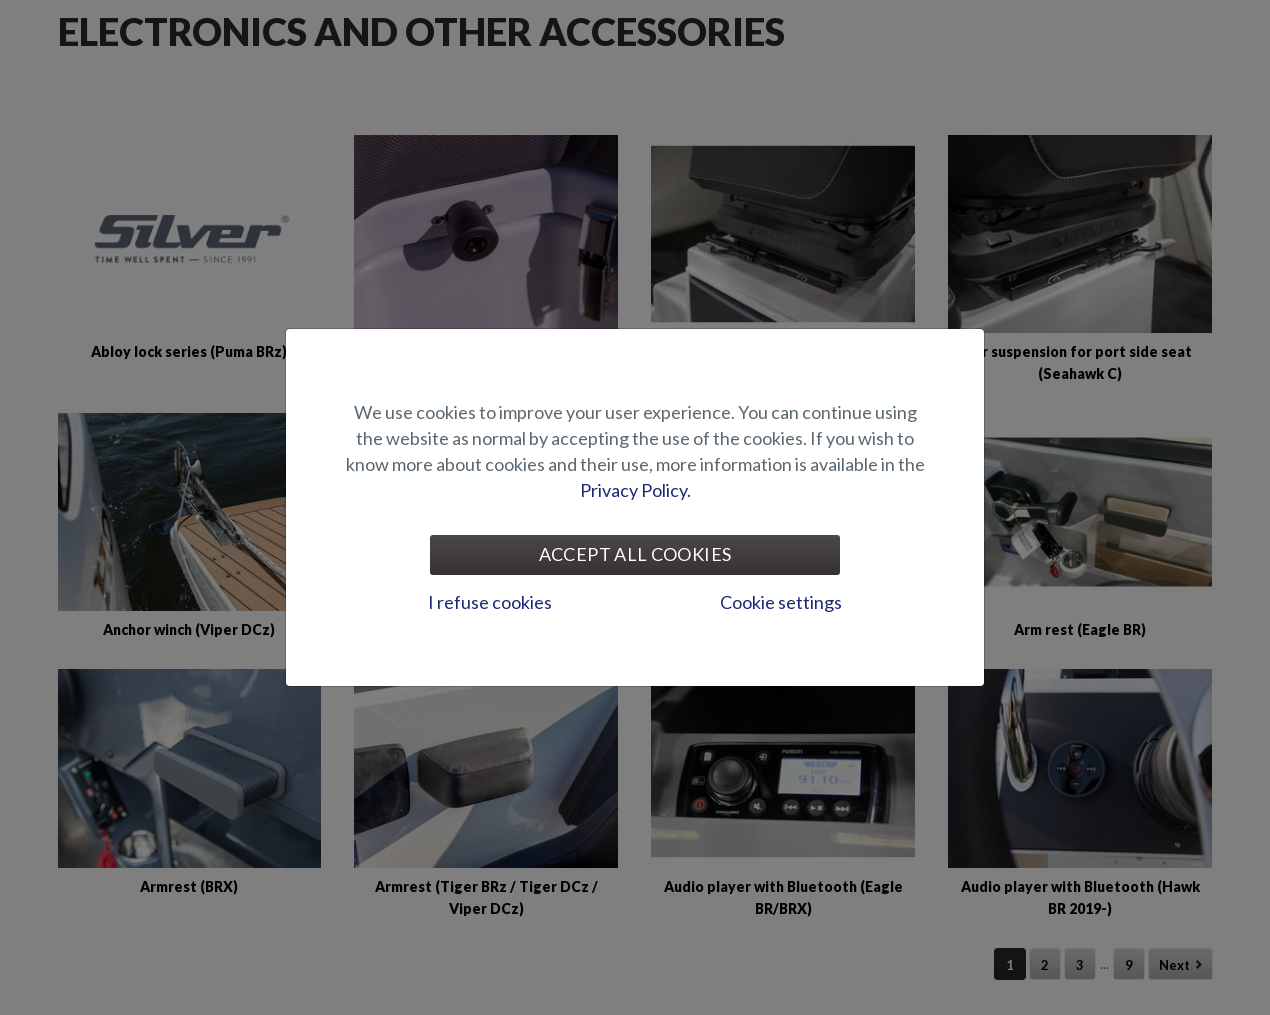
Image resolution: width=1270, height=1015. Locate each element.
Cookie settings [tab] (781, 602)
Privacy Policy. (635, 490)
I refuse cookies (490, 602)
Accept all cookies (635, 554)
